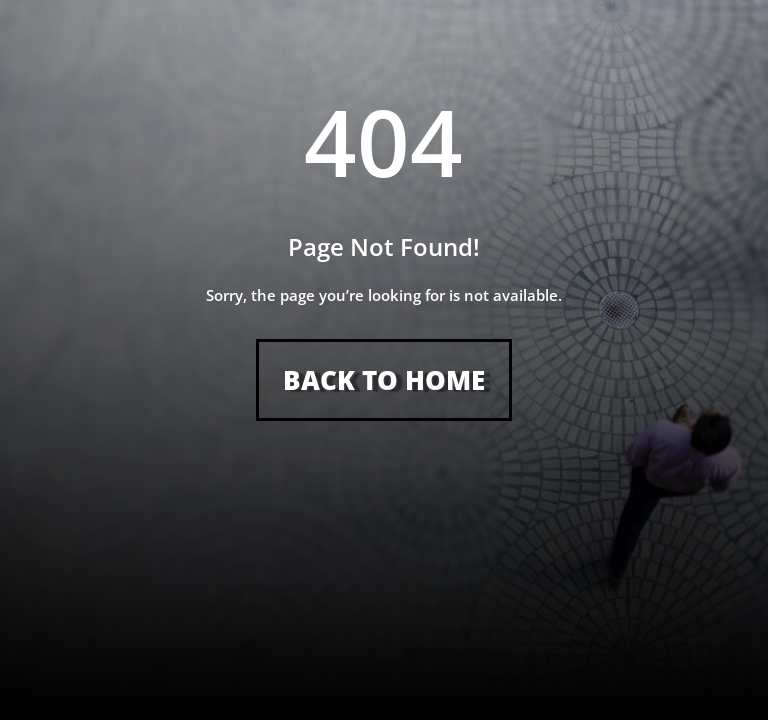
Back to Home (384, 380)
